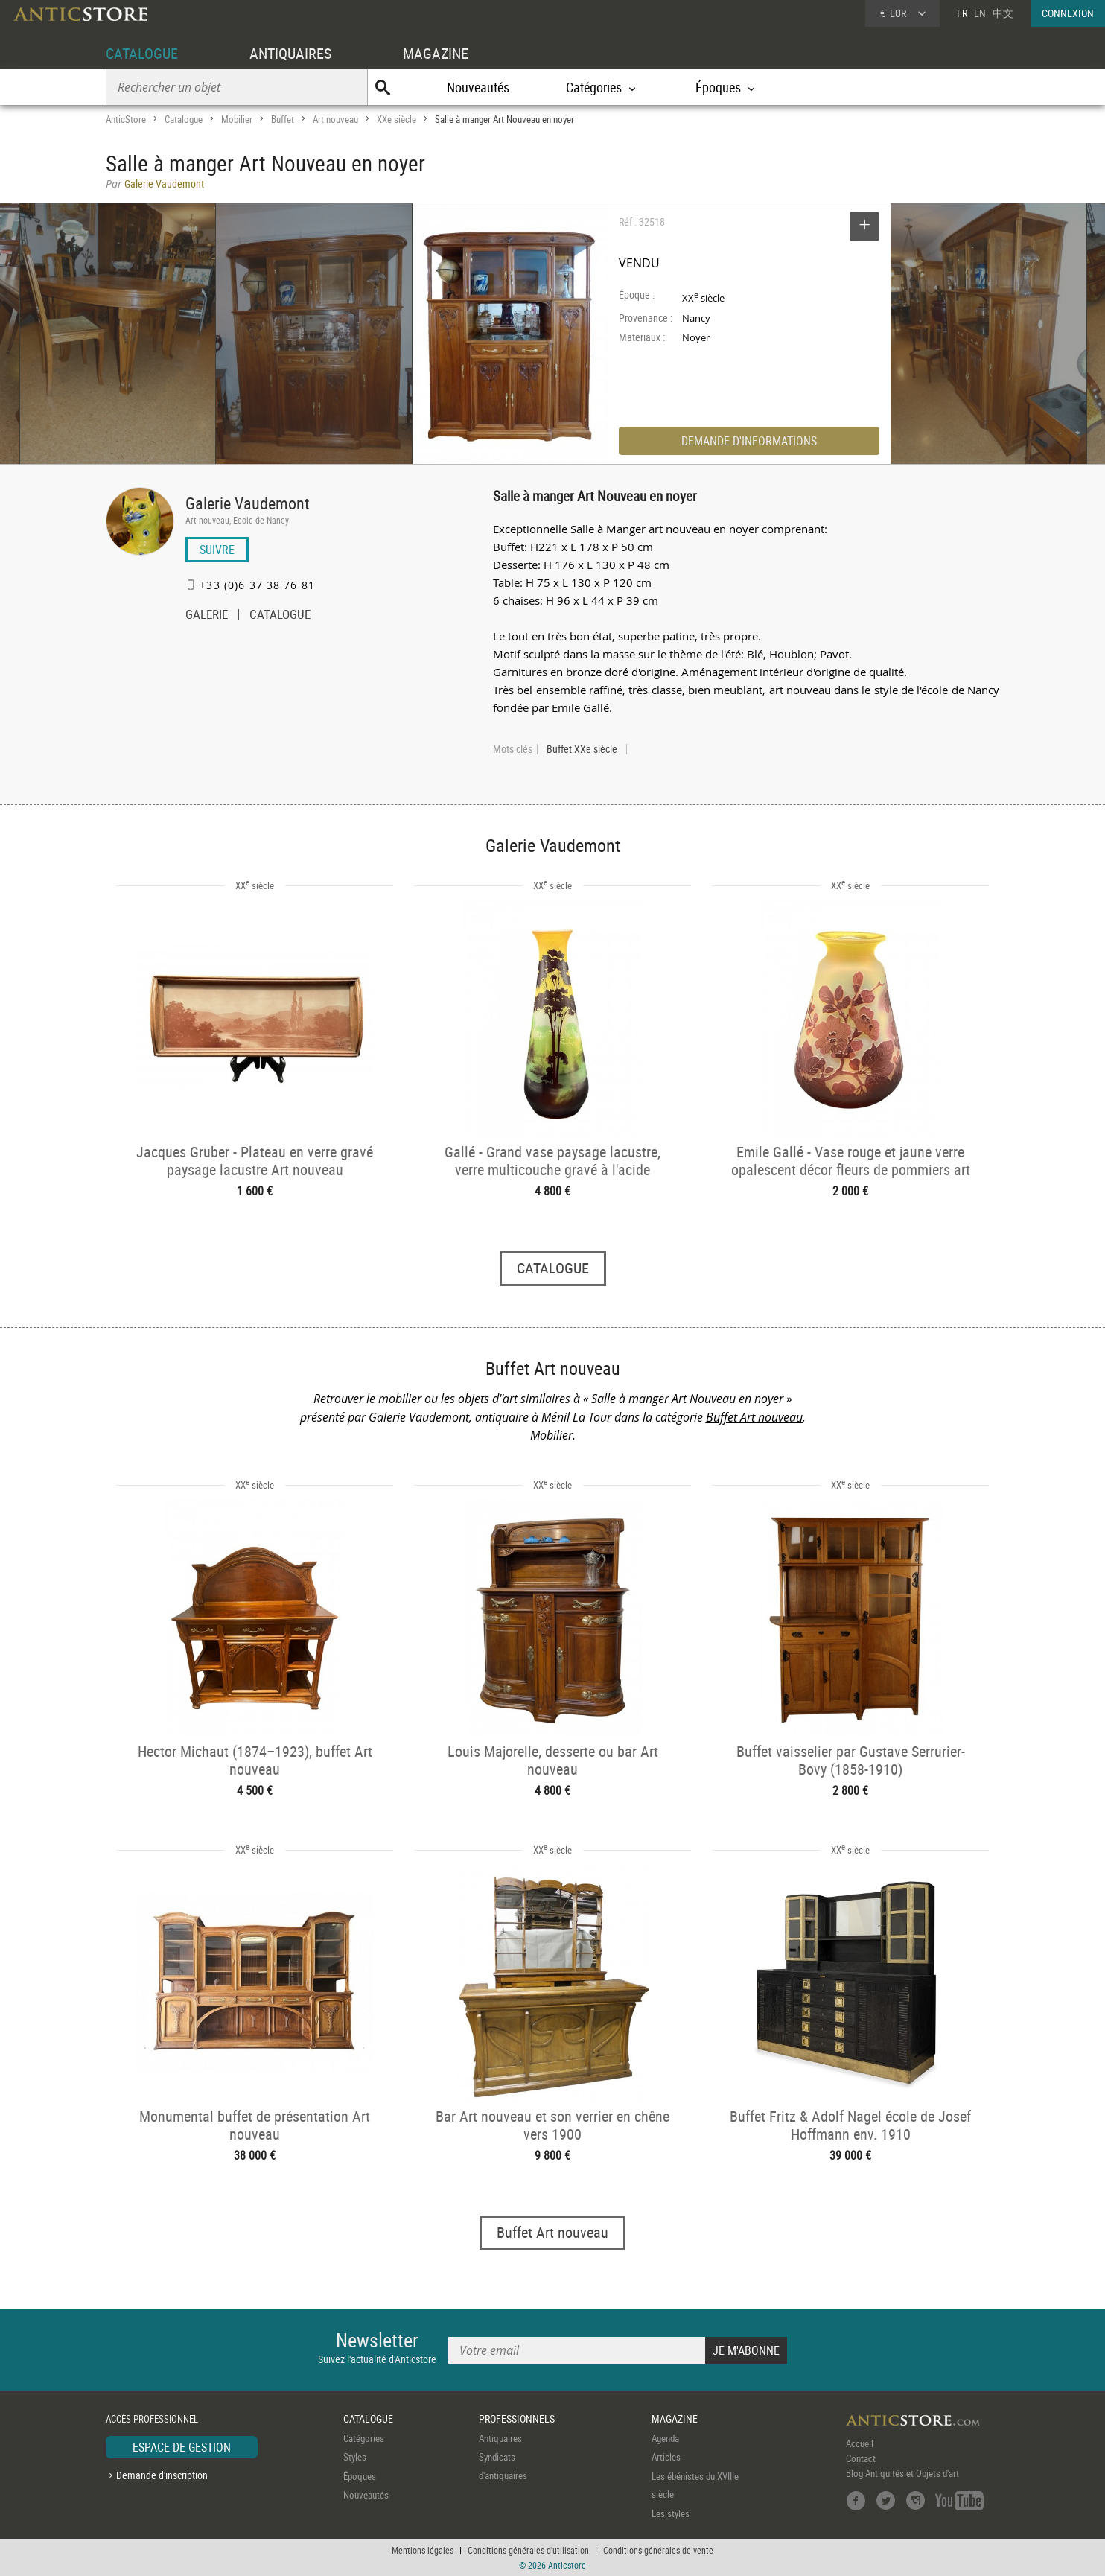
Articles (666, 2457)
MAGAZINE (435, 53)
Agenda (665, 2438)
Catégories (363, 2438)
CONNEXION (1068, 13)
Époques (359, 2476)
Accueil (859, 2443)
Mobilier (236, 119)
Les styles (671, 2513)
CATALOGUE (142, 53)
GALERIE (206, 616)
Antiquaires (500, 2438)
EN (980, 13)
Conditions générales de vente (658, 2550)
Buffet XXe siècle (582, 749)
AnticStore (126, 119)
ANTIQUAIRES (290, 53)
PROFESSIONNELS (517, 2418)
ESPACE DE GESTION (182, 2447)
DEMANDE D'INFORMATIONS (749, 441)
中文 (1003, 13)
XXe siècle (396, 119)
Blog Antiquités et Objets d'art (902, 2473)
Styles (354, 2457)
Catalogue (184, 119)
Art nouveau (335, 119)
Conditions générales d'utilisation (528, 2550)
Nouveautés (478, 87)
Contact (861, 2458)
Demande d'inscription (162, 2475)
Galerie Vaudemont (247, 503)
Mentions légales (422, 2550)
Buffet (282, 119)
